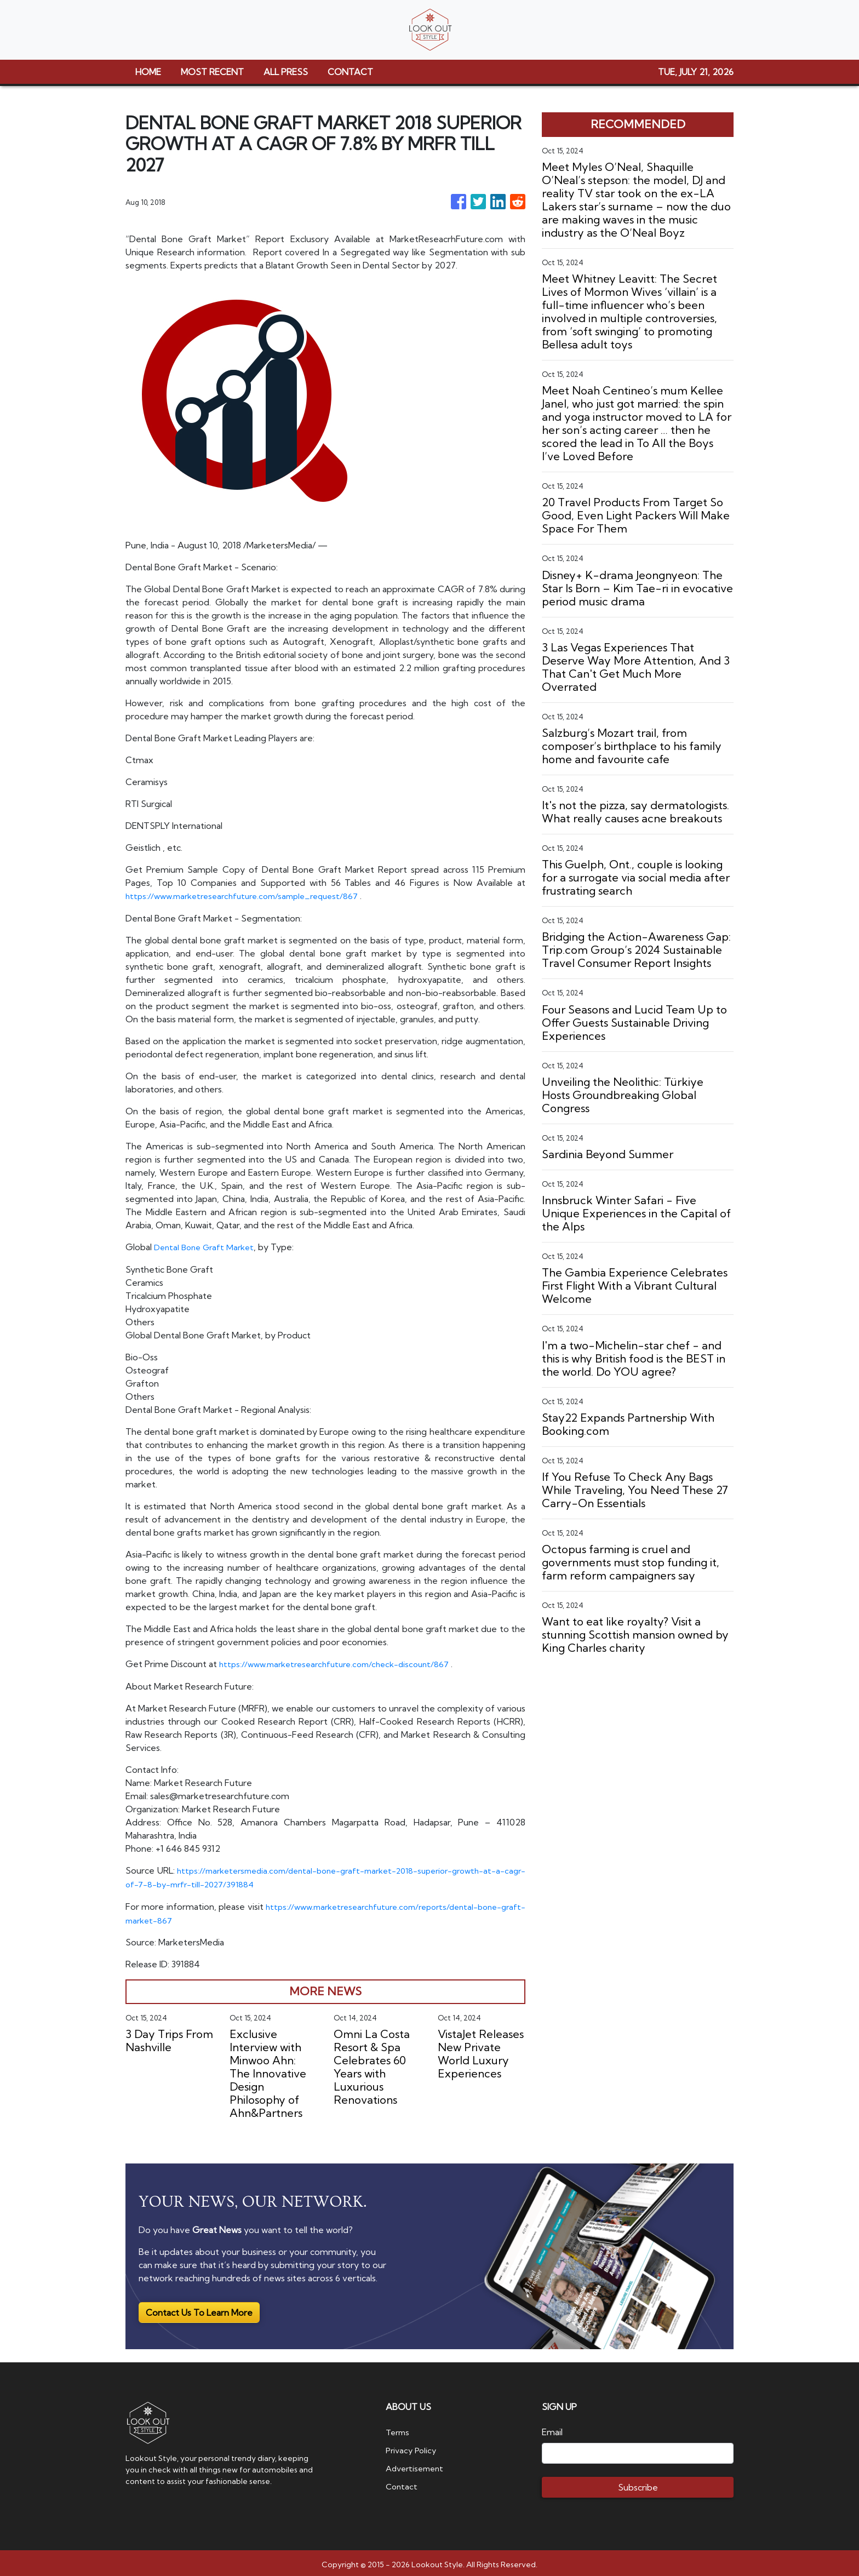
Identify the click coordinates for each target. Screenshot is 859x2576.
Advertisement (417, 2463)
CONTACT (350, 71)
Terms (399, 2428)
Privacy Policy (413, 2446)
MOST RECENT (212, 71)
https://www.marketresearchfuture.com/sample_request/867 (250, 895)
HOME (148, 71)
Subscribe (638, 2483)
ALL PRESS (286, 71)
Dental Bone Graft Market (207, 1246)
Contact (402, 2481)
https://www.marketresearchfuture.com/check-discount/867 (342, 1662)
